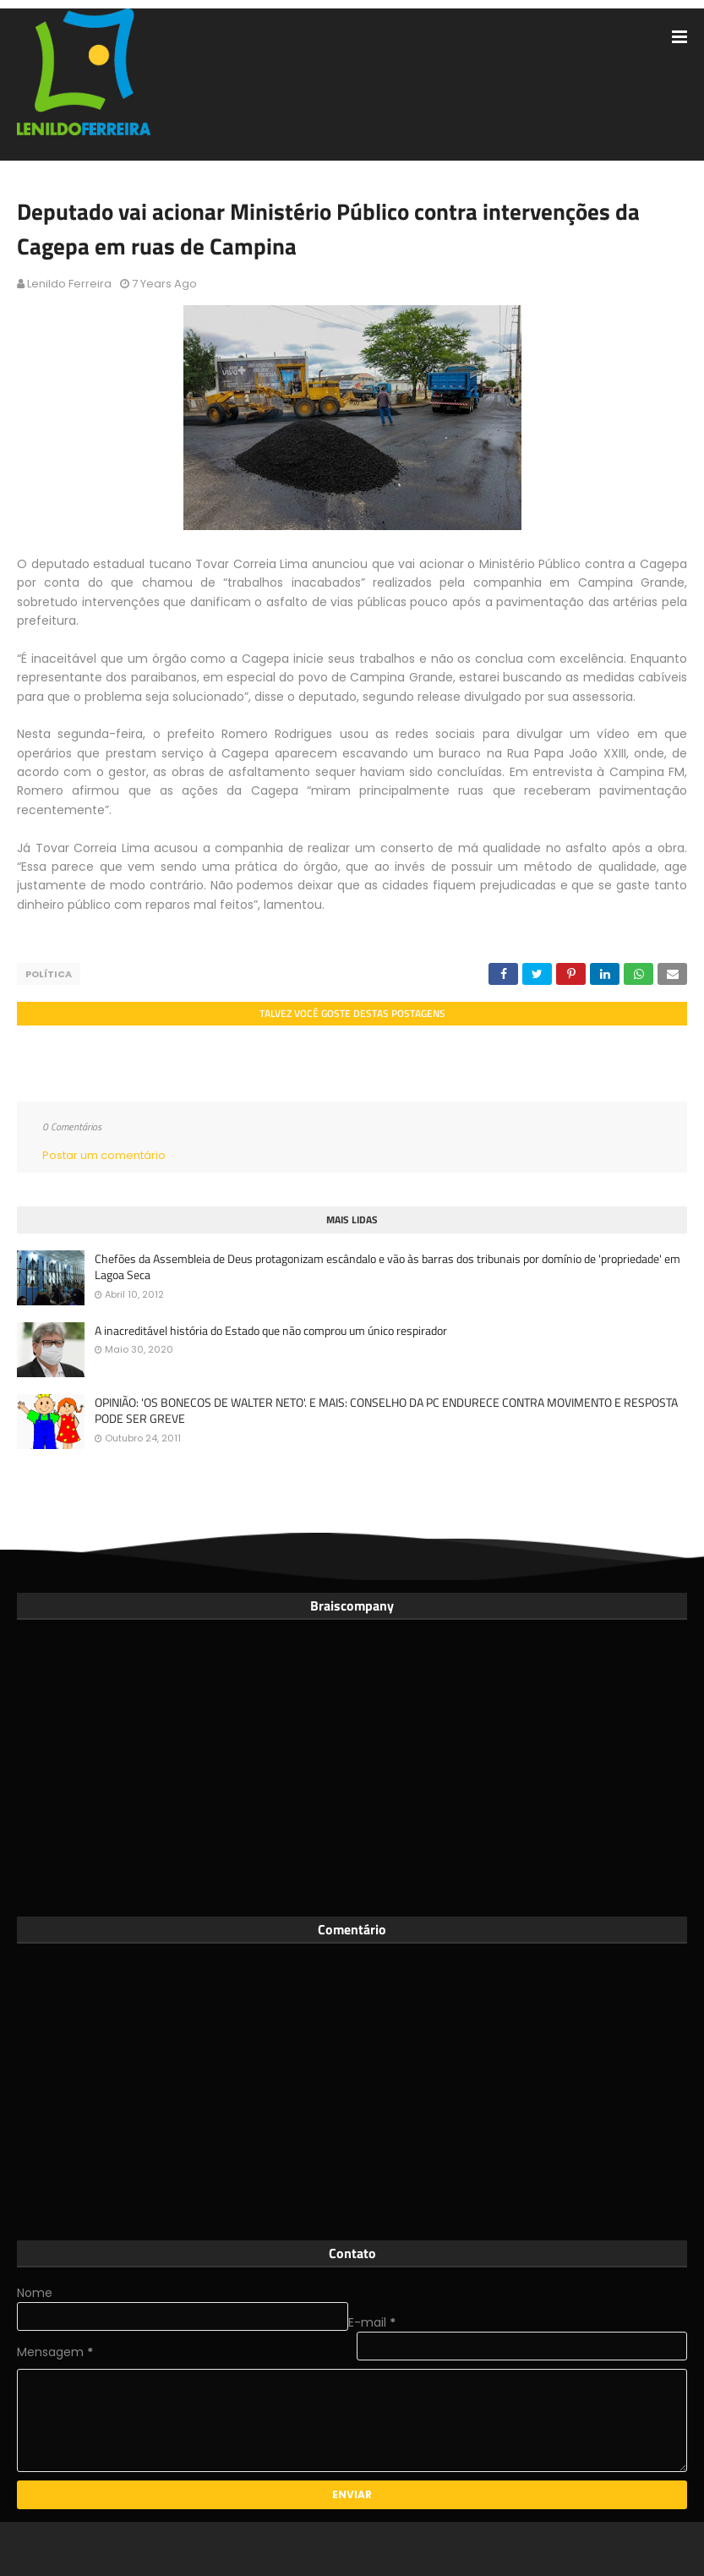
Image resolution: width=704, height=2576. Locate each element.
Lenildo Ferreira (69, 284)
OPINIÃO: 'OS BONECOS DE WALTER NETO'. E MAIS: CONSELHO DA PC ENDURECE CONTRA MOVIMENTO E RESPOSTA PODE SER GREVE (386, 1410)
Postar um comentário (104, 1155)
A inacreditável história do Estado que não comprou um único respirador (271, 1330)
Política (48, 974)
